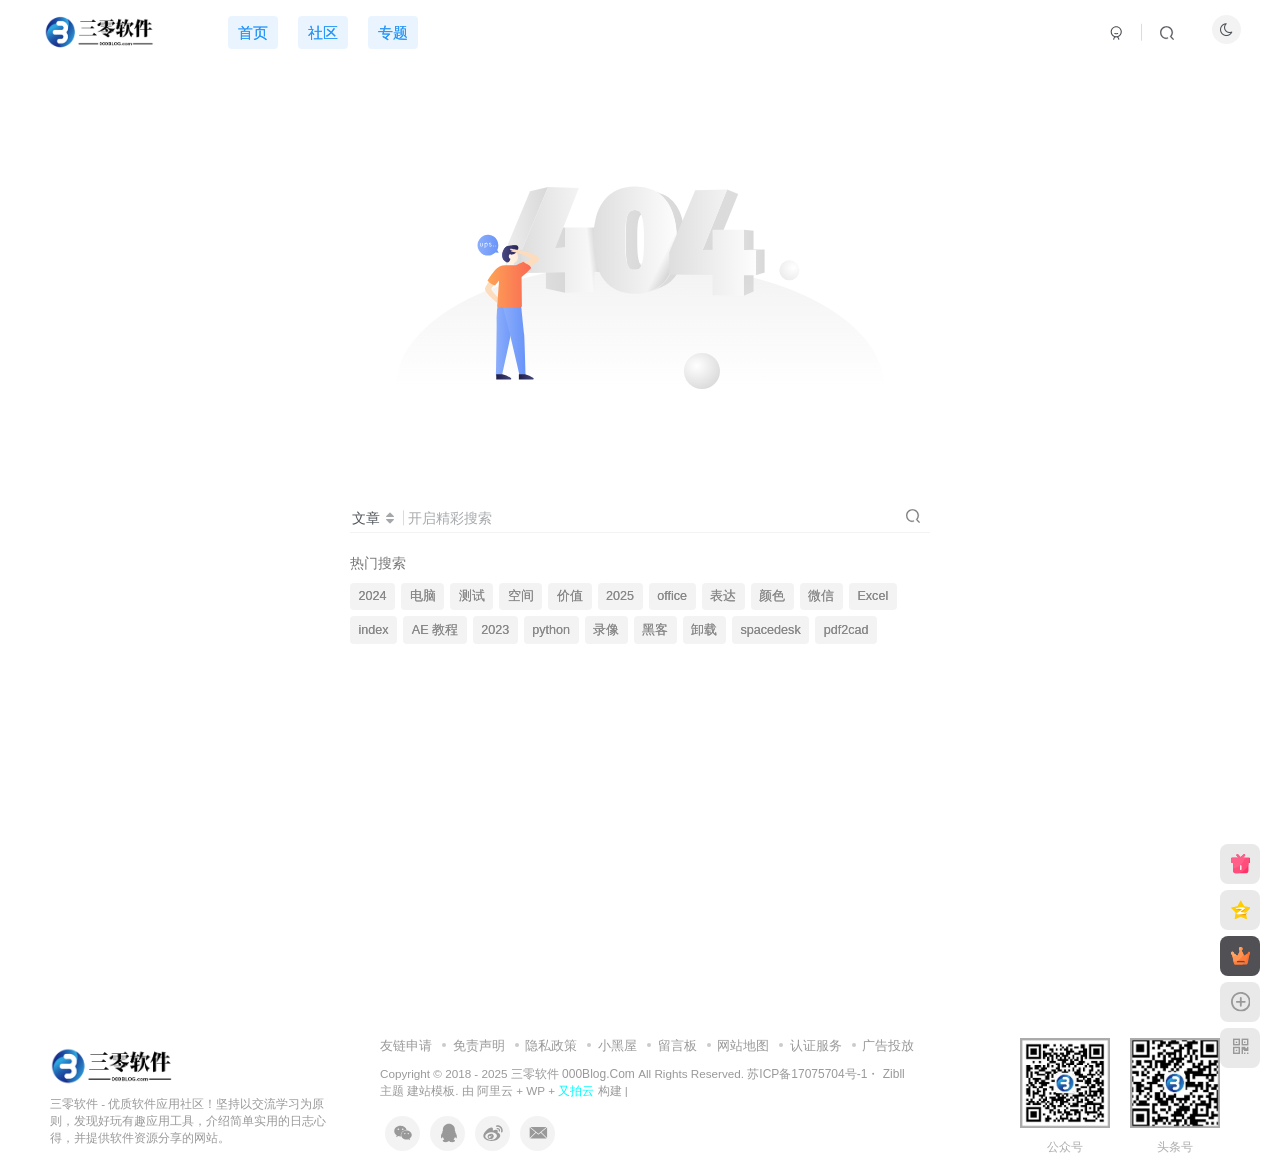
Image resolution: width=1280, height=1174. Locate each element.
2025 (620, 596)
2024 (373, 596)
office (672, 596)
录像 (606, 630)
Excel (872, 596)
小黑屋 (617, 1045)
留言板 (677, 1045)
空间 (521, 596)
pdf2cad (846, 630)
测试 (472, 596)
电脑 (423, 596)
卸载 (704, 630)
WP (535, 1090)
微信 (821, 596)
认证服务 (816, 1045)
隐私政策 (551, 1045)
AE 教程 (435, 630)
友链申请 (406, 1045)
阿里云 (495, 1090)
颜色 (772, 596)
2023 (495, 630)
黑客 (655, 630)
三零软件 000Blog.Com (574, 1074)
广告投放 (888, 1045)
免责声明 (479, 1045)
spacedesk (770, 630)
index (374, 630)
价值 (570, 596)
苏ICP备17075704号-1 (807, 1074)
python (551, 630)
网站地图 (743, 1045)
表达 (723, 596)
